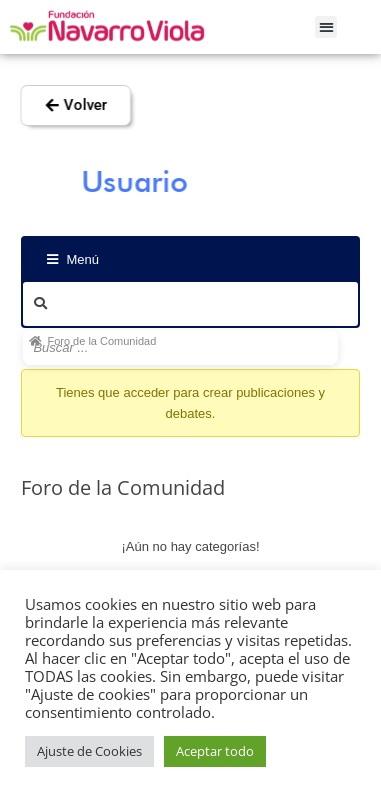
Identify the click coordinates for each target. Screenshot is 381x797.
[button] (326, 27)
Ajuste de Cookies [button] (89, 751)
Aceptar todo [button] (215, 751)
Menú (73, 259)
